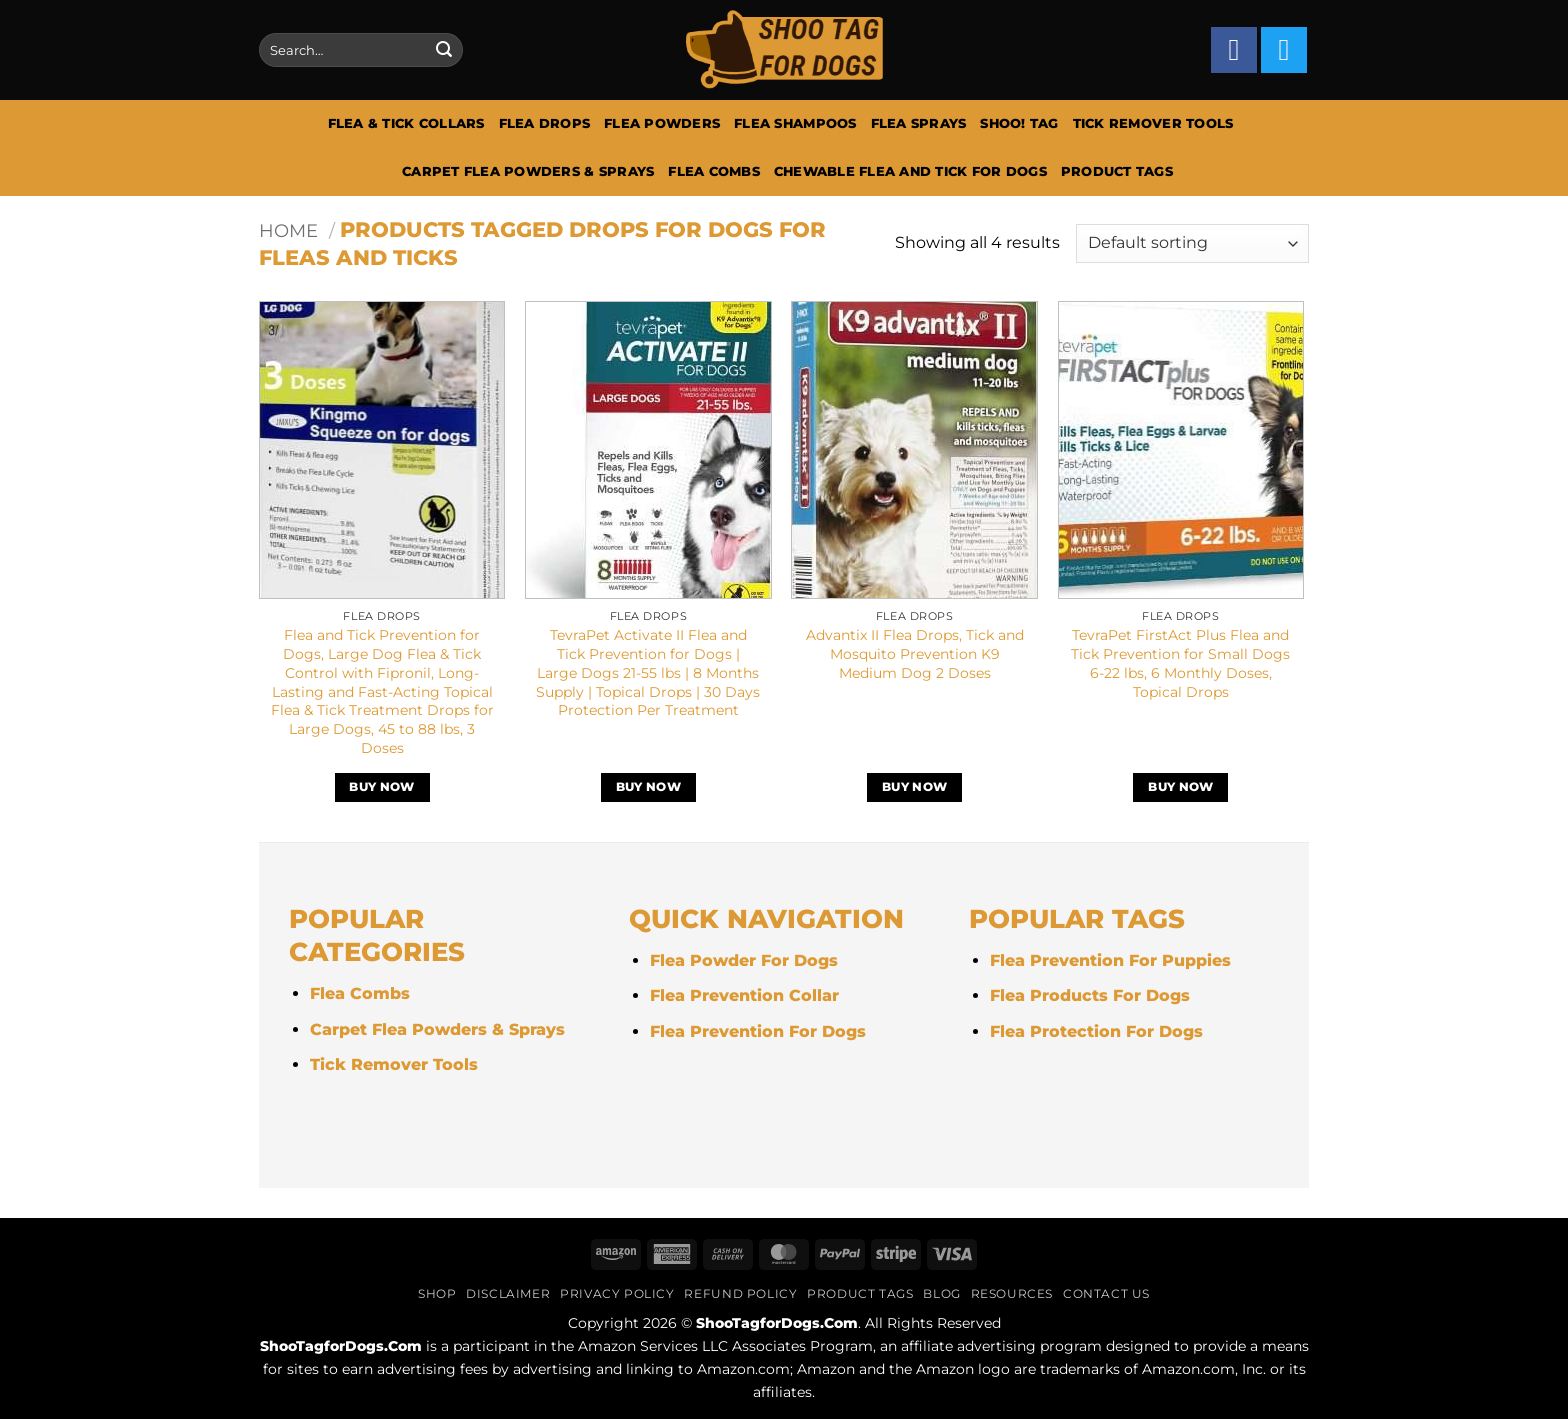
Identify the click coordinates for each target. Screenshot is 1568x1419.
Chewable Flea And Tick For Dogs (910, 171)
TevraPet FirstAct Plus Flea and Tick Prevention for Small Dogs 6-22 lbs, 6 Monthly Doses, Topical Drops (1180, 663)
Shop (437, 1293)
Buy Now (381, 787)
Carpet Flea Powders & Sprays (528, 171)
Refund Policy (740, 1293)
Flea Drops (545, 123)
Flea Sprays (919, 123)
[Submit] (444, 50)
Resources (1012, 1293)
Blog (941, 1293)
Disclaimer (508, 1293)
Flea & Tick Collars (406, 123)
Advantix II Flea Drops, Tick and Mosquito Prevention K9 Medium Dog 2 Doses (915, 653)
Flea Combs (714, 171)
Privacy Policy (617, 1293)
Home (288, 230)
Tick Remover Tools (1153, 123)
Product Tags (1117, 171)
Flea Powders (662, 123)
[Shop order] (1192, 243)
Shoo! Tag (1019, 123)
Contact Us (1106, 1293)
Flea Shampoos (795, 123)
